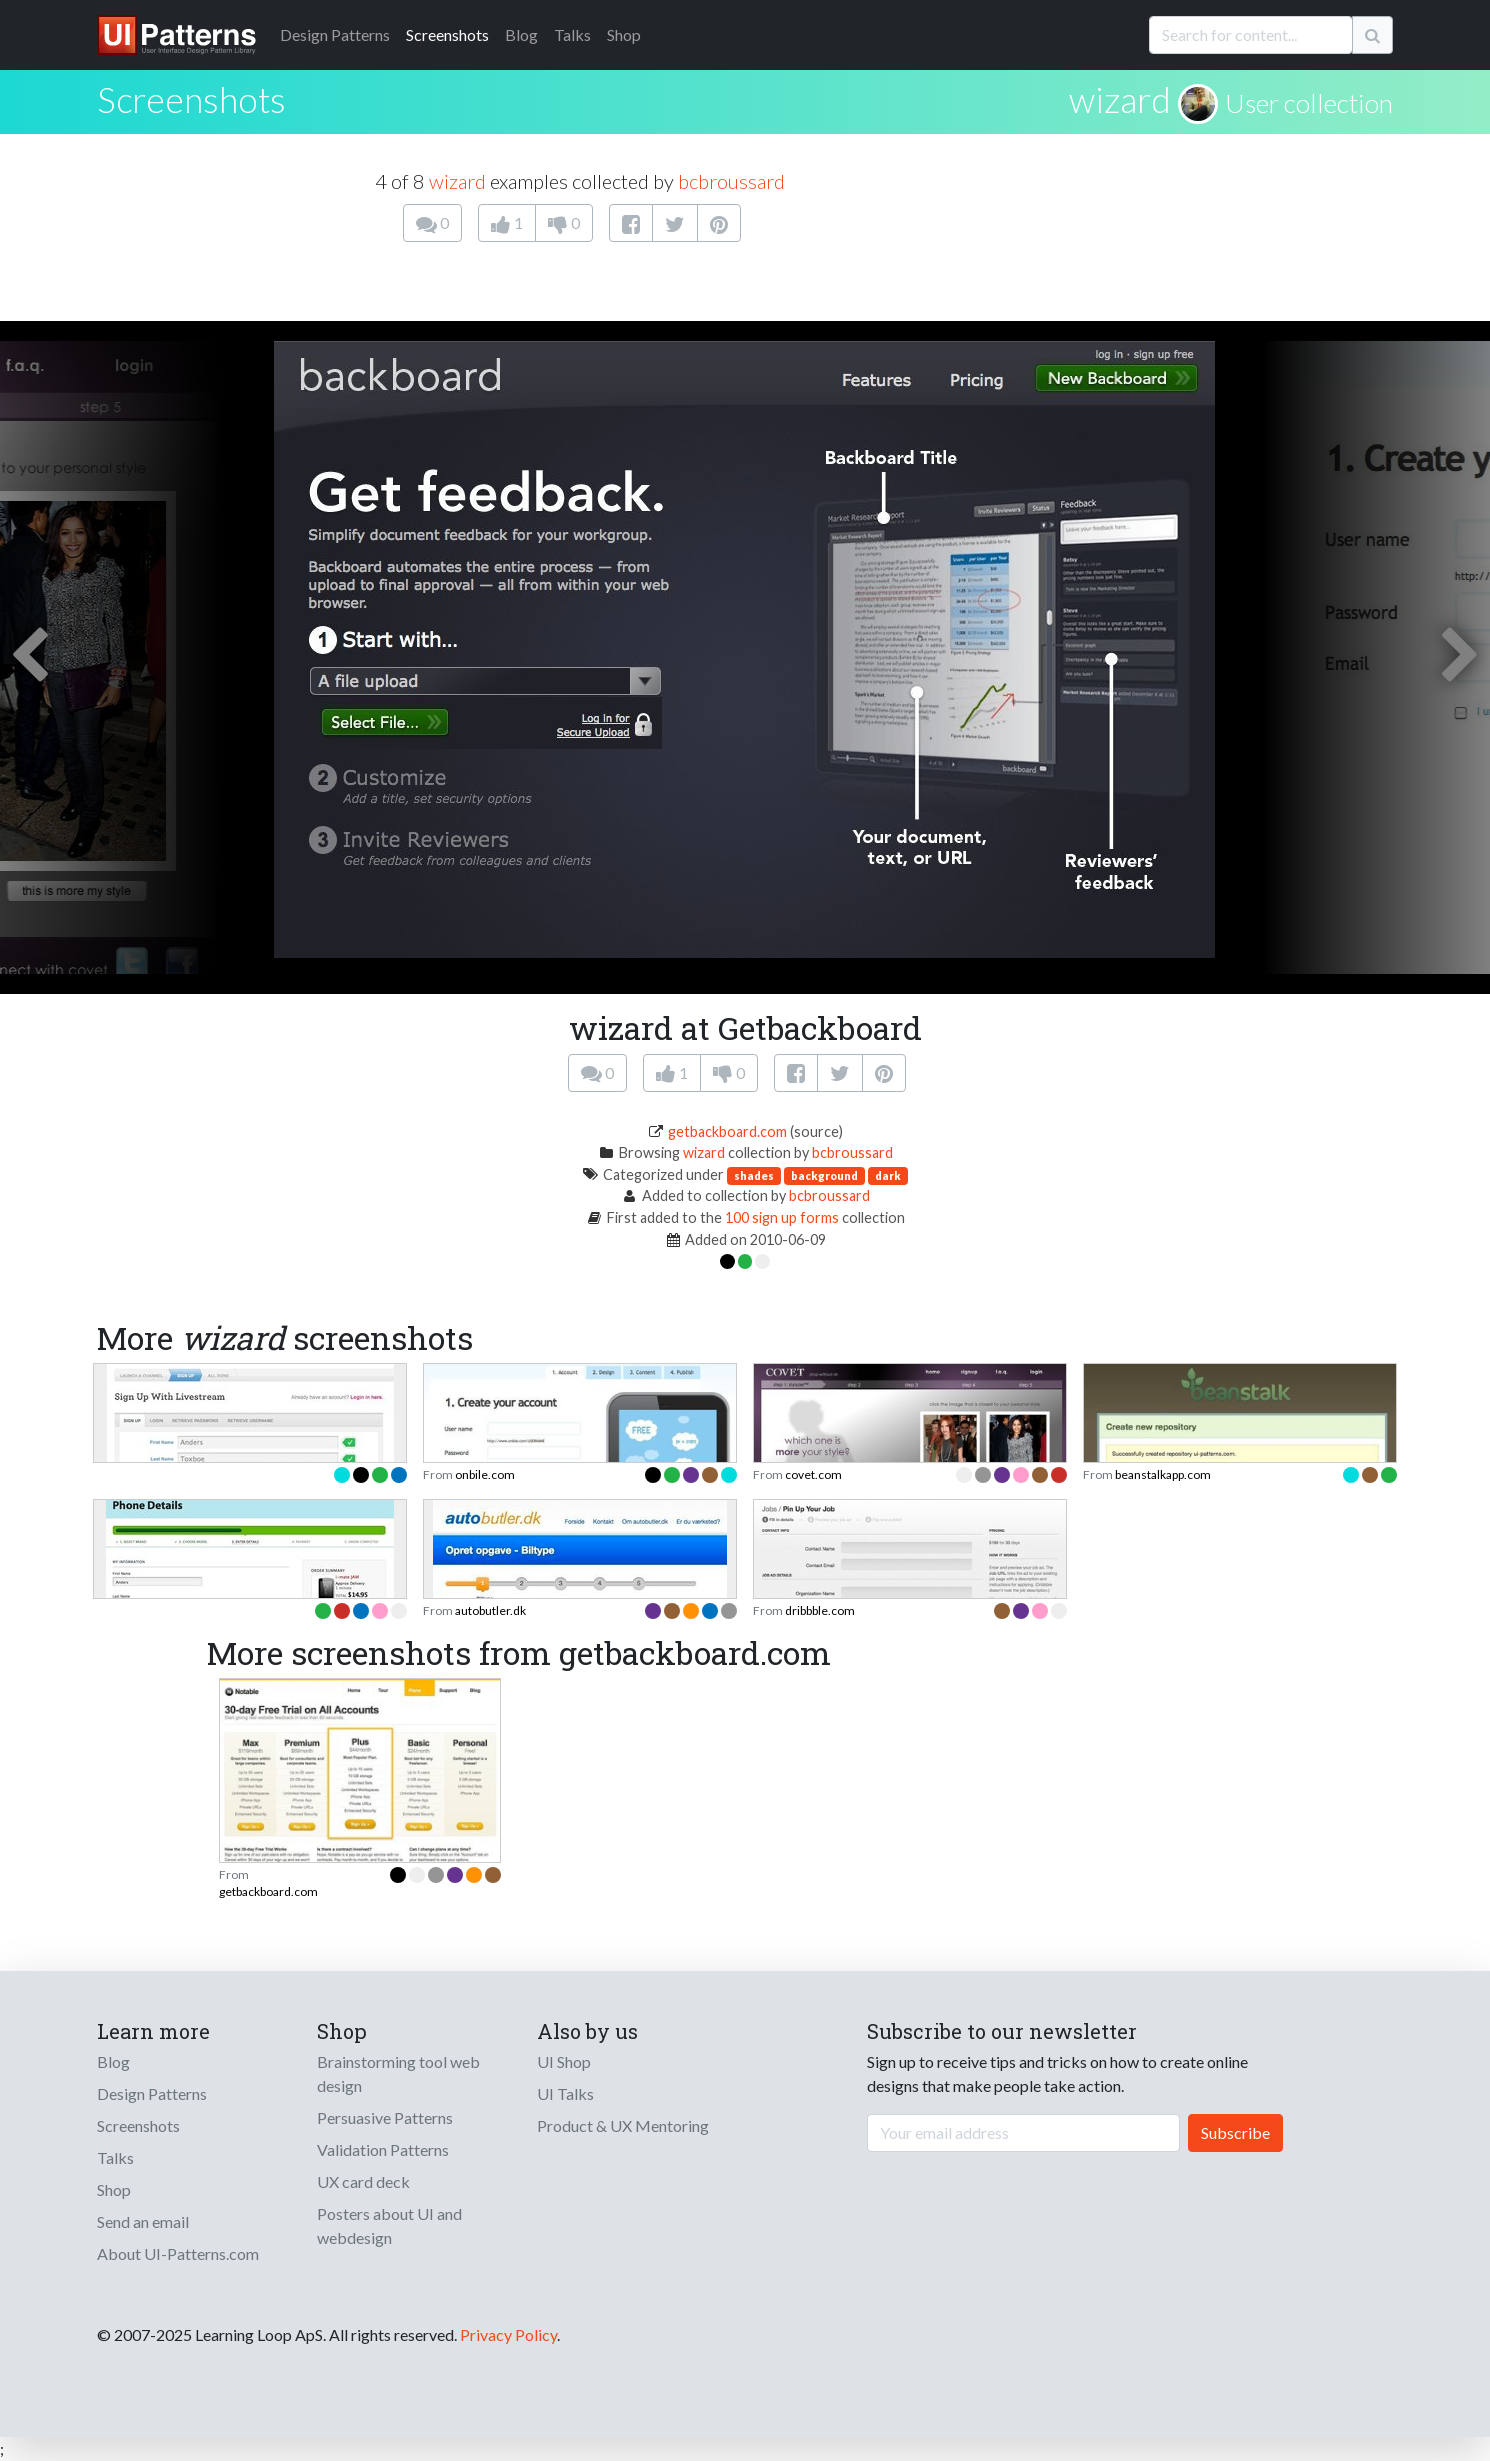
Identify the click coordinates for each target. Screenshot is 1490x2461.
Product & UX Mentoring (623, 2125)
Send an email (143, 2221)
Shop (624, 34)
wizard (1120, 99)
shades (754, 1175)
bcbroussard (731, 181)
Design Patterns (152, 2093)
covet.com (813, 1474)
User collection (1309, 103)
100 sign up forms (782, 1217)
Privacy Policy (508, 2334)
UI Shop (564, 2061)
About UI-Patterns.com (178, 2253)
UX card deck (363, 2181)
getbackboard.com (727, 1131)
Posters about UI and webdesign (389, 2225)
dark (888, 1175)
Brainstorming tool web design (398, 2073)
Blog (521, 34)
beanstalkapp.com (1163, 1474)
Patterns (335, 34)
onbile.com (485, 1474)
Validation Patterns (383, 2149)
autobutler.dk (490, 1610)
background (824, 1175)
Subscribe (1235, 2132)
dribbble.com (820, 1610)
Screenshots (447, 34)
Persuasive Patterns (385, 2117)
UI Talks (565, 2093)
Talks (572, 34)
